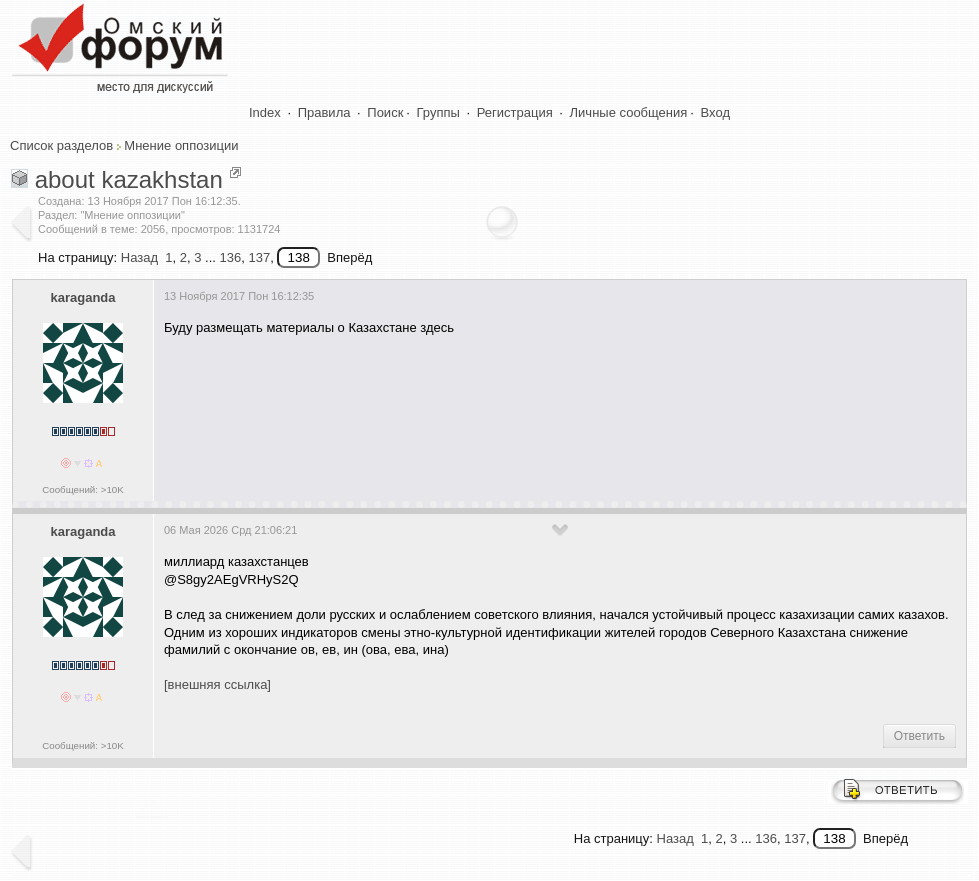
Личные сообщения (629, 112)
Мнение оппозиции (181, 145)
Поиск (385, 112)
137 (259, 257)
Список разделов (61, 145)
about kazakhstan (129, 179)
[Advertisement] (528, 412)
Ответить (919, 736)
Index (265, 112)
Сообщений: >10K (83, 489)
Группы (438, 112)
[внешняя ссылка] (217, 684)
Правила (324, 112)
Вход (715, 112)
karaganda (82, 297)
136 (230, 257)
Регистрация (515, 112)
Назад (139, 257)
